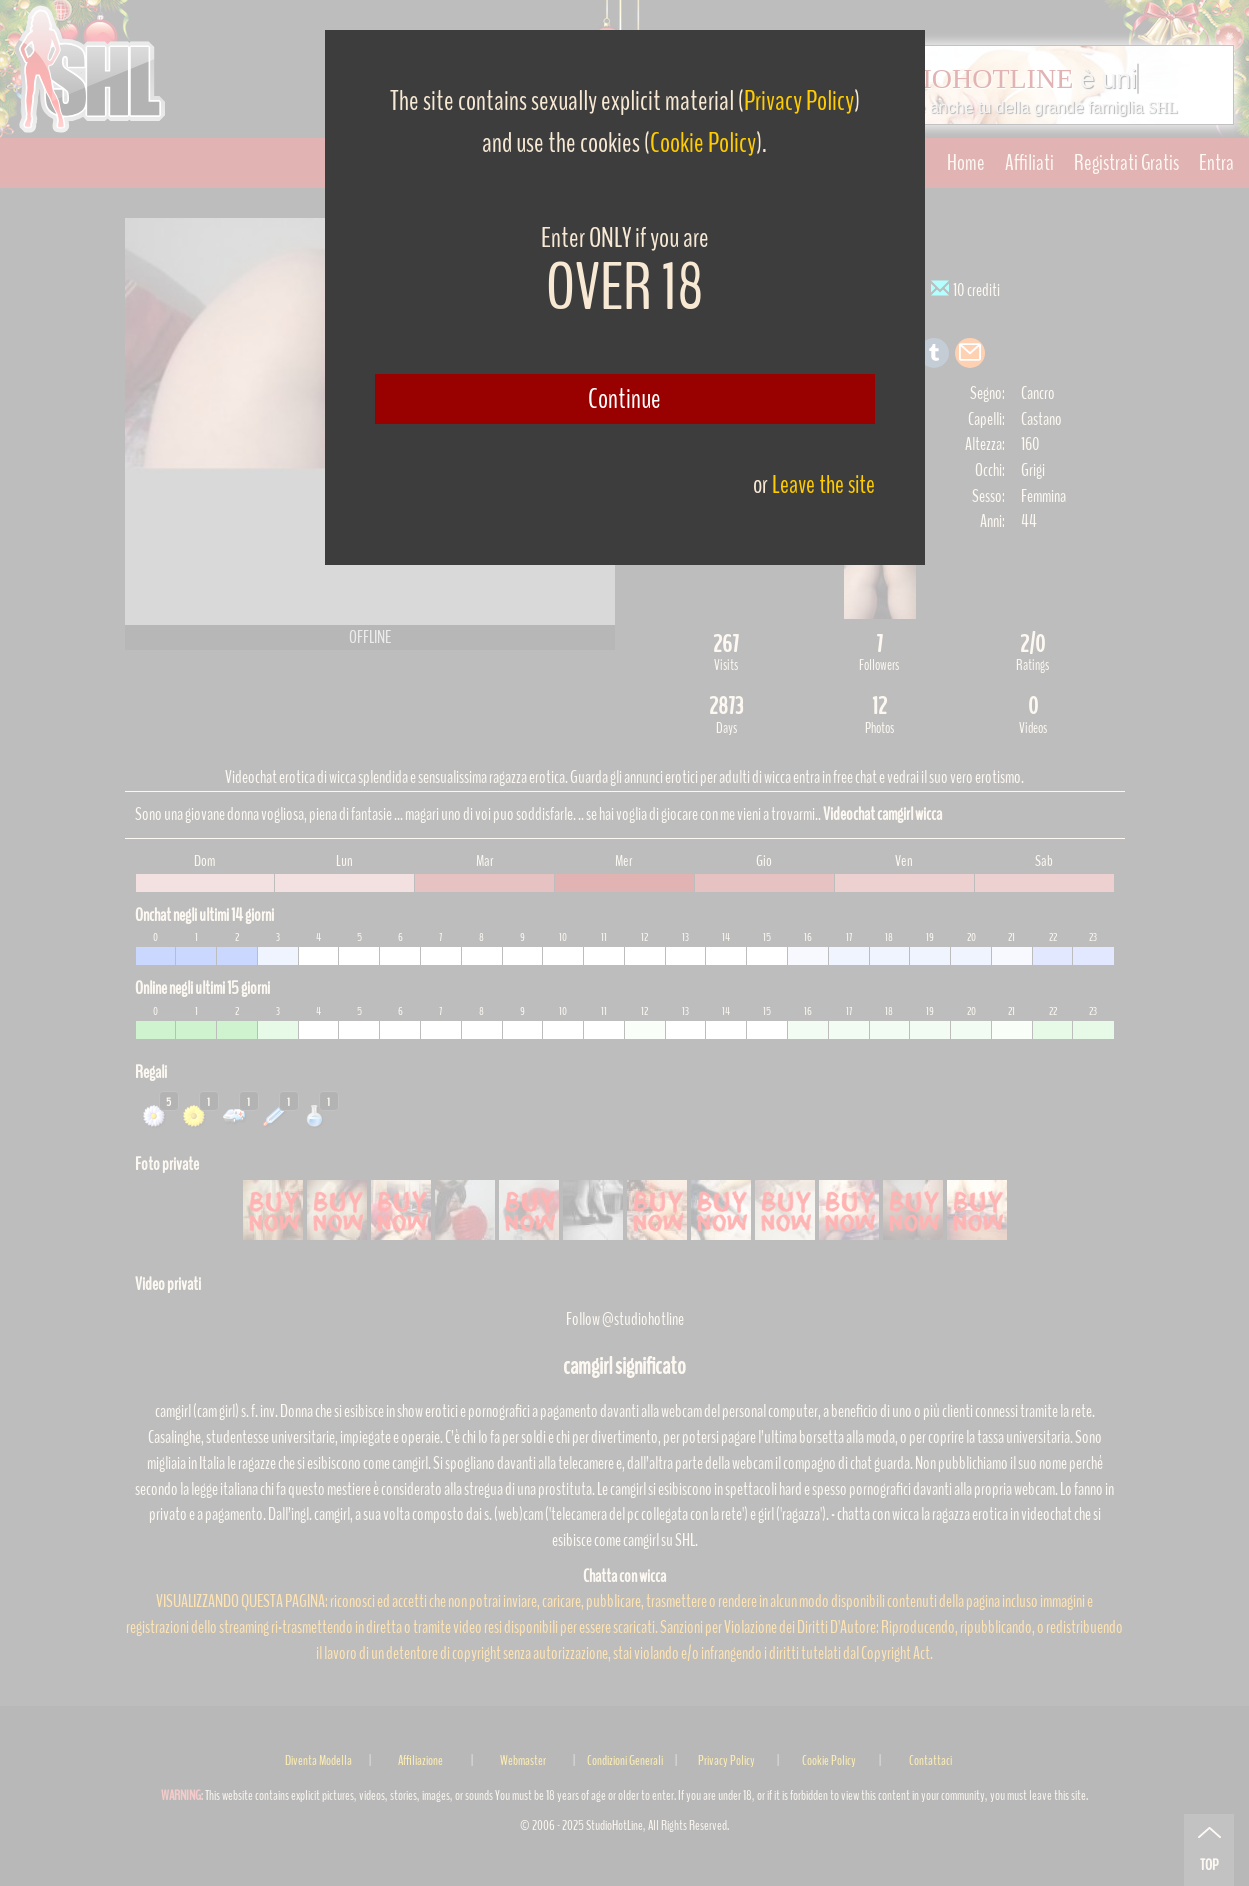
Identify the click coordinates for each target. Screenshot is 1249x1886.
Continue (624, 399)
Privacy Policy (799, 101)
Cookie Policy (703, 143)
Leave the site (823, 484)
